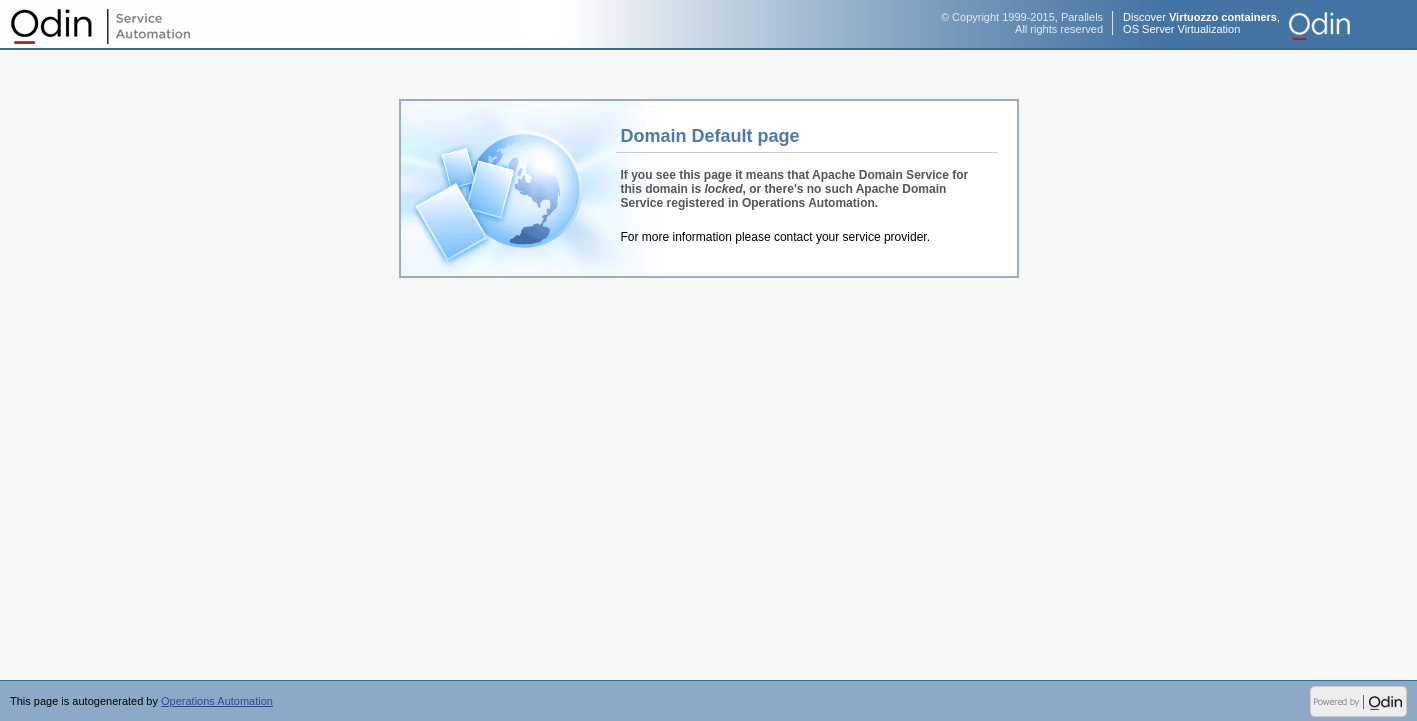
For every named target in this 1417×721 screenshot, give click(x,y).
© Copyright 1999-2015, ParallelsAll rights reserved (1022, 23)
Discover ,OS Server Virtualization (1201, 23)
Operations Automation (100, 25)
